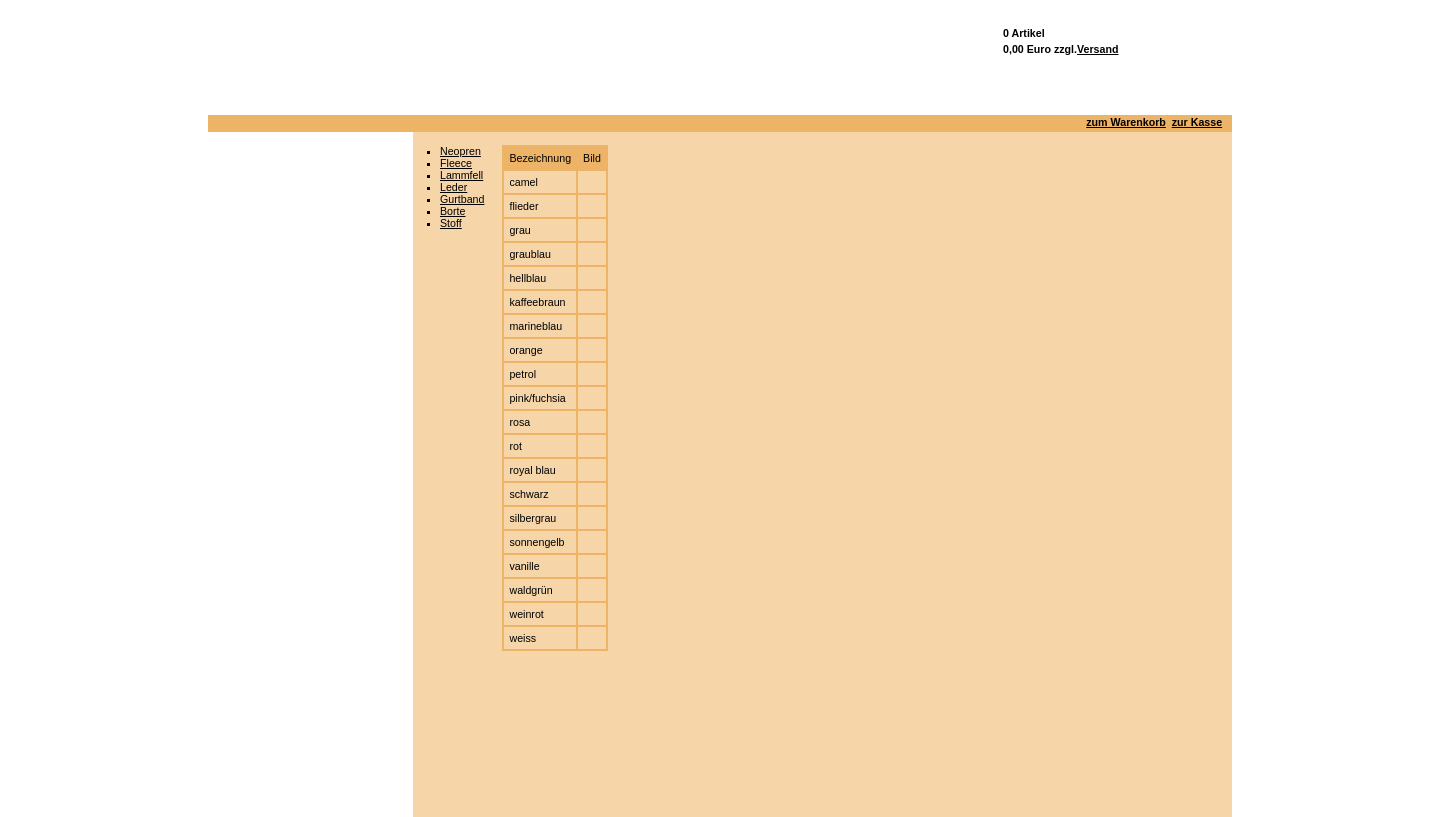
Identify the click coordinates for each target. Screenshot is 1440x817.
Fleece (456, 163)
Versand (1097, 49)
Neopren (460, 151)
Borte (452, 211)
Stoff (451, 223)
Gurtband (462, 199)
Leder (453, 187)
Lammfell (461, 175)
